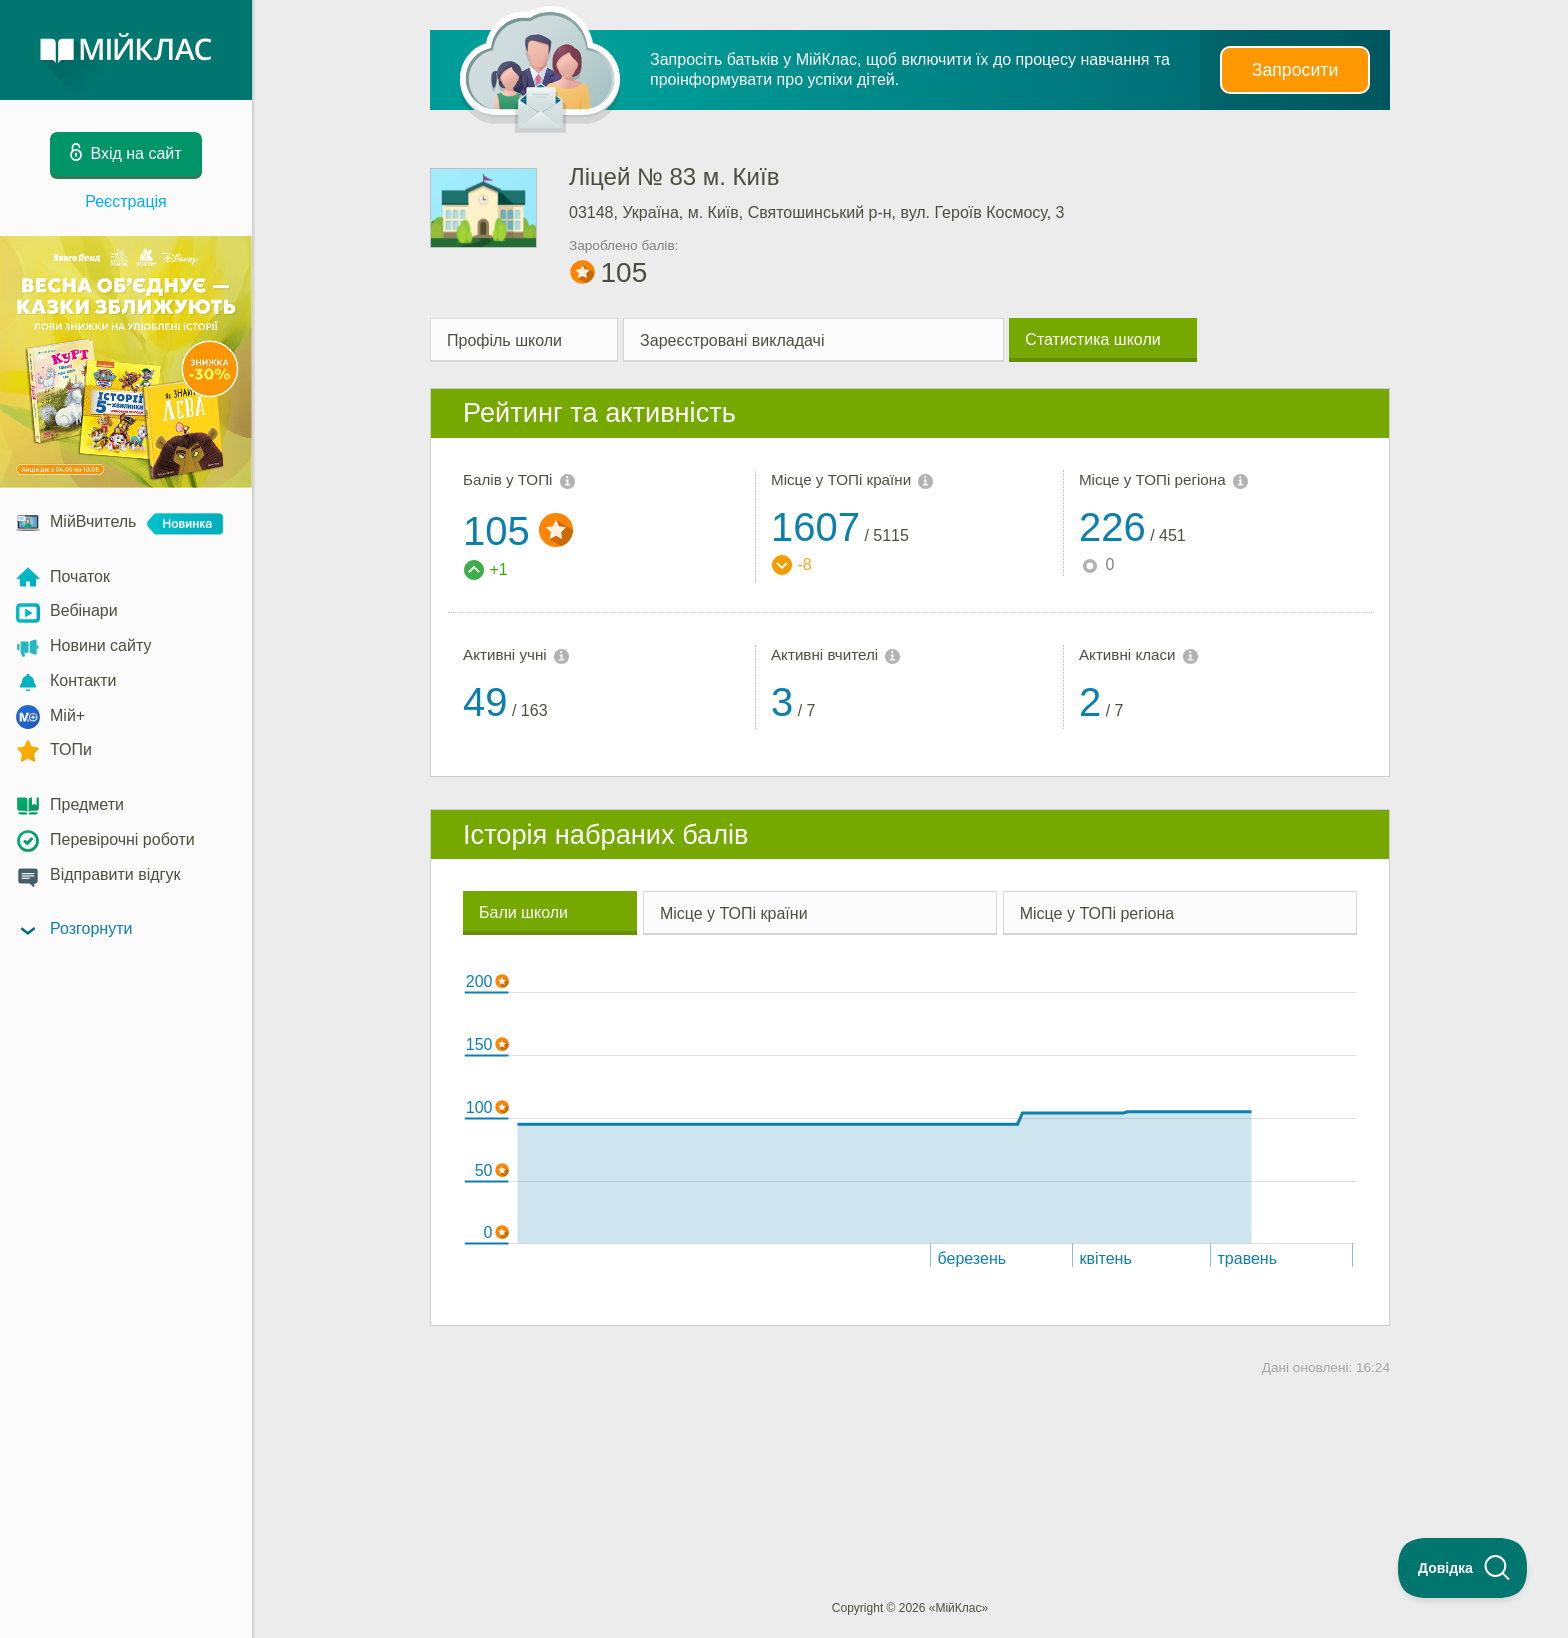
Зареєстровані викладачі (732, 340)
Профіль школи (504, 340)
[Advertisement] (910, 1455)
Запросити (1295, 70)
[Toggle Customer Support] (1463, 1568)
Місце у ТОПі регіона (1097, 913)
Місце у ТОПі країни (734, 913)
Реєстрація (126, 201)
